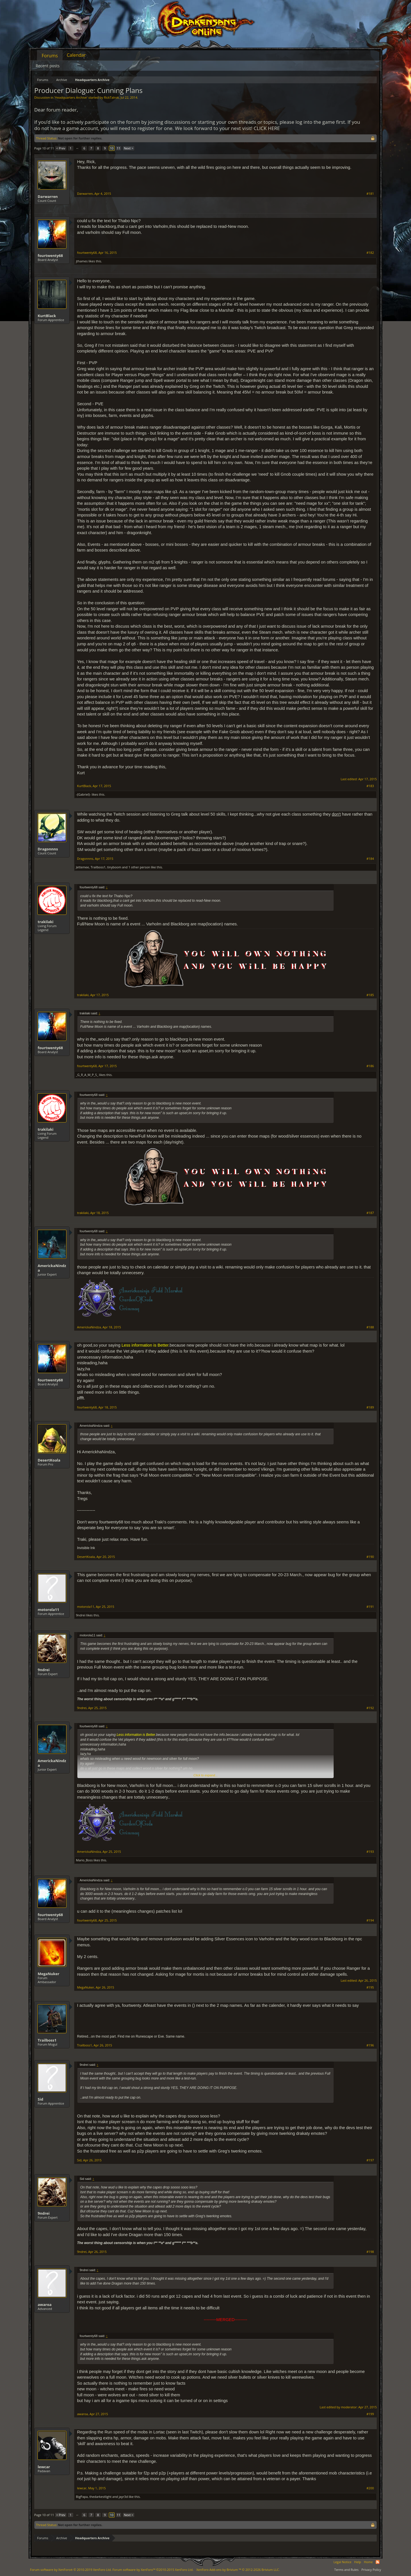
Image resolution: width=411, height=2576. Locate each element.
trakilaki (45, 921)
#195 (370, 1987)
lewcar (44, 2466)
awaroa (45, 2304)
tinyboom (114, 867)
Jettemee (82, 867)
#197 (370, 2160)
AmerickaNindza (52, 1267)
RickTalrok (111, 97)
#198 (370, 2252)
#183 (370, 786)
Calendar (76, 55)
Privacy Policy (371, 2569)
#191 (370, 1607)
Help (357, 2562)
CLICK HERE (267, 128)
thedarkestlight (100, 2496)
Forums (50, 55)
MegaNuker (48, 1973)
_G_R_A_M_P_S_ (87, 1075)
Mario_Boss (84, 1860)
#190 (370, 1557)
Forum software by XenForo (71, 2569)
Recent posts (48, 65)
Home (368, 2562)
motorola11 (48, 1609)
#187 (370, 1213)
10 (112, 148)
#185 (370, 995)
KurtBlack (47, 315)
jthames (82, 261)
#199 (370, 2414)
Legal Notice (342, 2562)
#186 (370, 1066)
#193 (370, 1852)
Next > (128, 148)
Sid (40, 2099)
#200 (370, 2488)
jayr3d (123, 2496)
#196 (370, 2045)
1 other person (139, 867)
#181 (370, 194)
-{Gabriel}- (83, 794)
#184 (370, 859)
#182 (370, 253)
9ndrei (80, 1615)
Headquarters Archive (71, 97)
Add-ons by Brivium (238, 2569)
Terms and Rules (346, 2569)
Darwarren (48, 196)
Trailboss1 (97, 867)
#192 (370, 1708)
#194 (370, 1920)
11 (118, 148)
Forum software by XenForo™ (153, 2569)
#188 (370, 1327)
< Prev (60, 148)
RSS (378, 2562)
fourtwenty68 (50, 255)
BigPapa (82, 2496)
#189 (370, 1407)
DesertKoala (49, 1460)
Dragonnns (48, 849)
